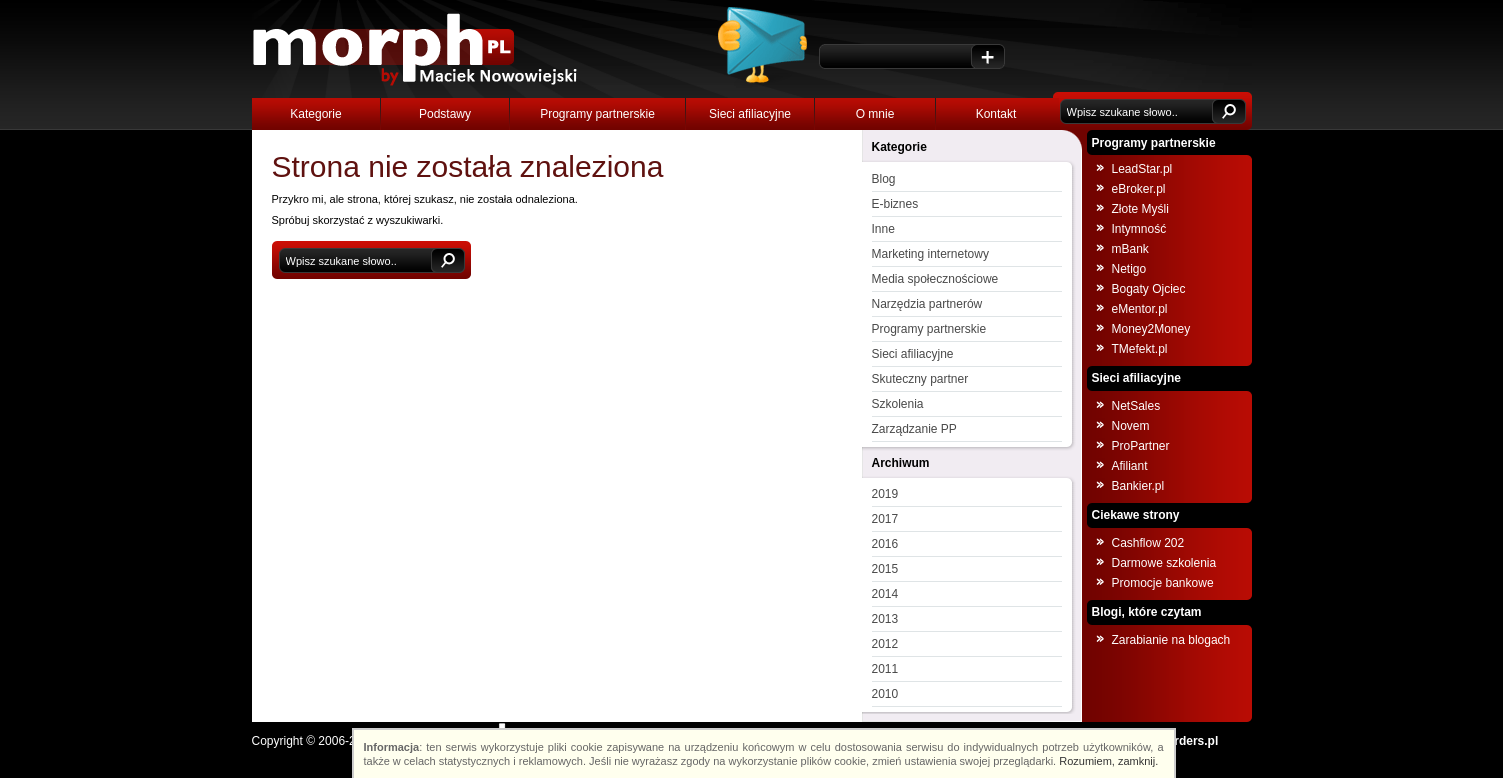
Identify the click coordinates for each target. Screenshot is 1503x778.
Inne (883, 229)
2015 (885, 569)
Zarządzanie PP (914, 429)
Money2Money (1151, 329)
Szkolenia (898, 404)
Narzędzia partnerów (927, 304)
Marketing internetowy (930, 254)
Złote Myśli (1140, 209)
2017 (885, 519)
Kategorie (315, 114)
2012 (885, 644)
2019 (885, 494)
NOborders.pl (1180, 741)
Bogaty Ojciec (1149, 289)
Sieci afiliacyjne (750, 114)
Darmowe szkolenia (1164, 563)
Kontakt (996, 114)
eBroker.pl (1139, 189)
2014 (885, 594)
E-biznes (895, 204)
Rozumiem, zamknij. (1108, 761)
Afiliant (1130, 466)
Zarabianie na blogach (1171, 640)
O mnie (875, 114)
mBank (1130, 249)
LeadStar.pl (1142, 169)
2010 (885, 694)
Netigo (1129, 269)
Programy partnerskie (597, 114)
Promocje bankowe (1163, 583)
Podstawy (445, 114)
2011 (885, 669)
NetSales (1136, 406)
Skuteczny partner (920, 379)
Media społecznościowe (935, 279)
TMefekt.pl (1140, 349)
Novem (1131, 426)
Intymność (1139, 229)
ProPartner (1141, 446)
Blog (884, 179)
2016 (885, 544)
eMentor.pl (1140, 309)
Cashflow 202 (1148, 543)
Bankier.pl (1138, 486)
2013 (885, 619)
